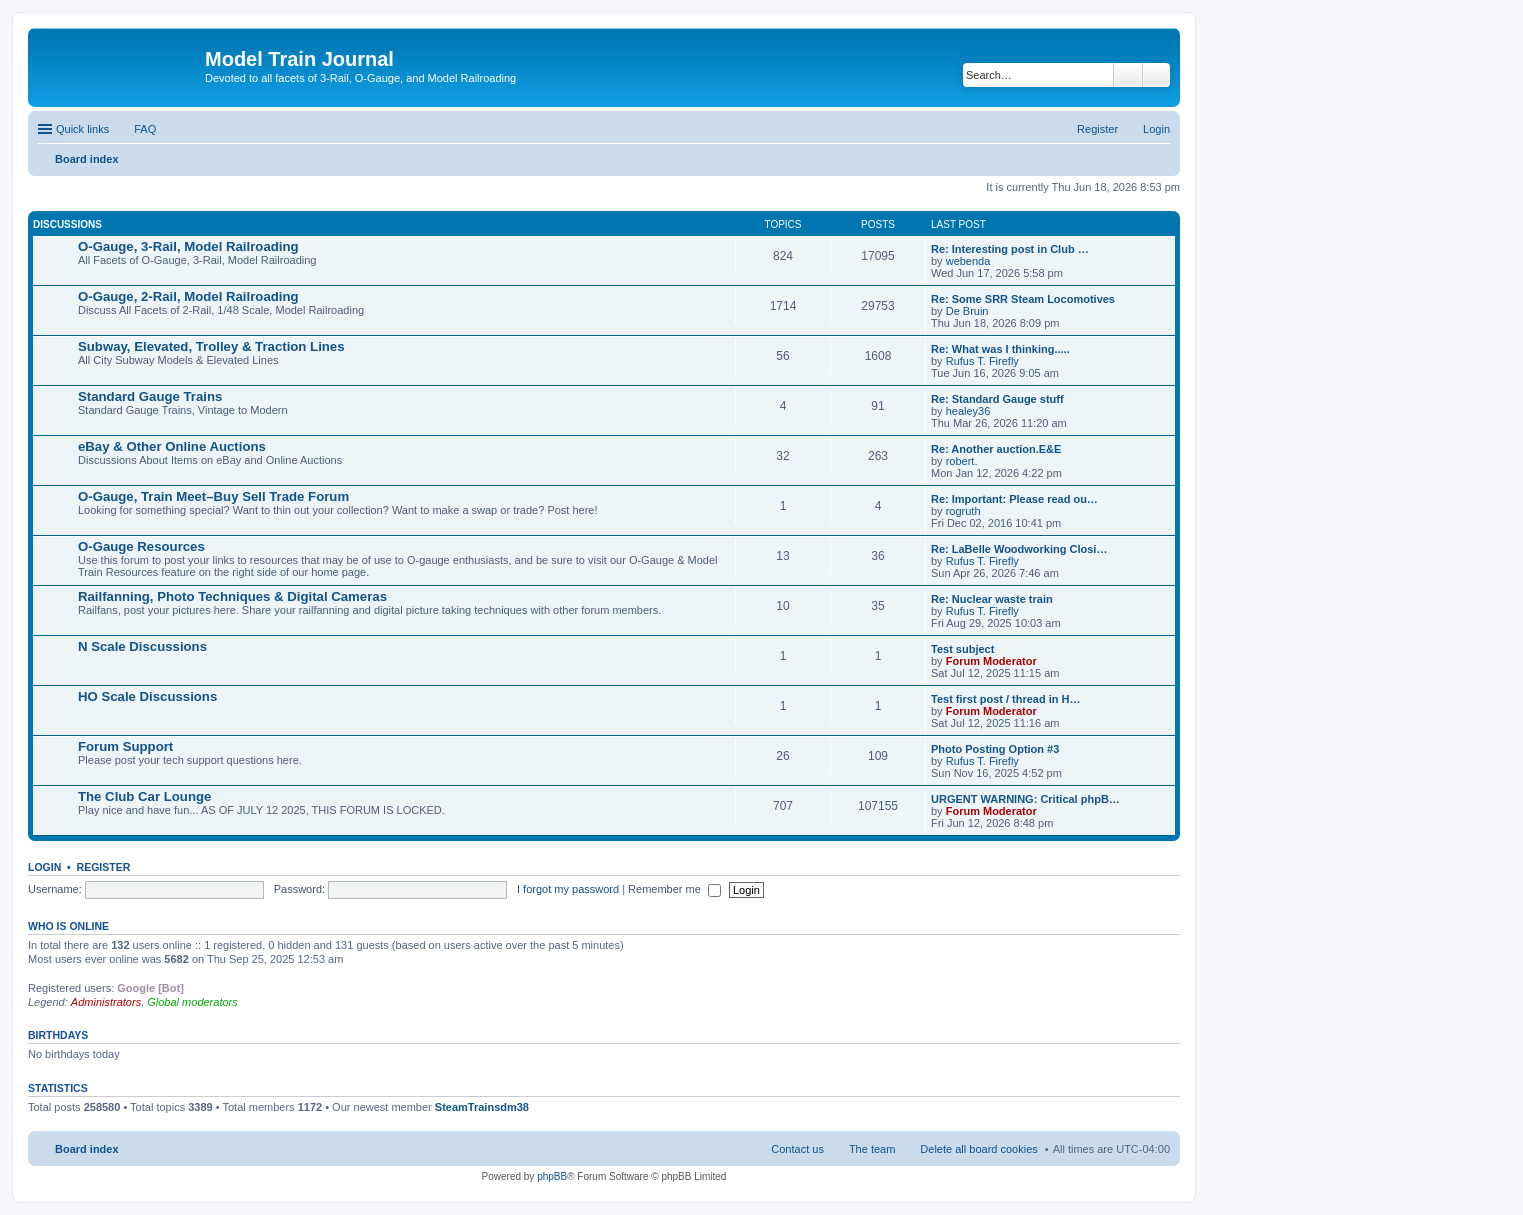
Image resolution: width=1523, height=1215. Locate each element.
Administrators (106, 1002)
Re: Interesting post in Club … (1010, 249)
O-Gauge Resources (141, 546)
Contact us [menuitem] (797, 1149)
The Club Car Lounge (144, 796)
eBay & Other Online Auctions (172, 446)
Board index (87, 1149)
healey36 (968, 411)
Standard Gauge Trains (150, 396)
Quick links (82, 129)
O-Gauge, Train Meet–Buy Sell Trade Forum (213, 496)
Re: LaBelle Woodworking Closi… (1019, 549)
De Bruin (967, 311)
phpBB (552, 1176)
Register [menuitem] (1097, 129)
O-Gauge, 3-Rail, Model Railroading (188, 246)
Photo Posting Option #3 (995, 749)
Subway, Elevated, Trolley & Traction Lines (211, 346)
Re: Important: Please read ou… (1014, 499)
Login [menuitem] (1156, 129)
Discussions (67, 224)
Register (104, 867)
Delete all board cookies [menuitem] (978, 1149)
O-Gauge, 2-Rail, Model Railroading (188, 296)
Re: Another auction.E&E (996, 449)
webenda (968, 261)
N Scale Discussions (142, 646)
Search (1128, 75)
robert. (962, 461)
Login (44, 867)
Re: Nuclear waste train (992, 599)
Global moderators (192, 1002)
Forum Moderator (991, 661)
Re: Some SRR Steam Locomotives (1023, 299)
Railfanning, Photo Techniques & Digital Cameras (232, 596)
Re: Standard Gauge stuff (997, 399)
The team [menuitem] (872, 1149)
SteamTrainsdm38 (482, 1107)
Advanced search (1156, 75)
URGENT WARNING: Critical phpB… (1025, 799)
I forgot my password (568, 889)
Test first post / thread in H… (1006, 699)
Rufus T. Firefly (982, 361)
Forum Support (125, 746)
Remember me (674, 889)
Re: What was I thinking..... (1000, 349)
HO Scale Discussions (147, 696)
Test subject (962, 649)
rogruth (963, 511)
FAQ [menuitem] (145, 129)
